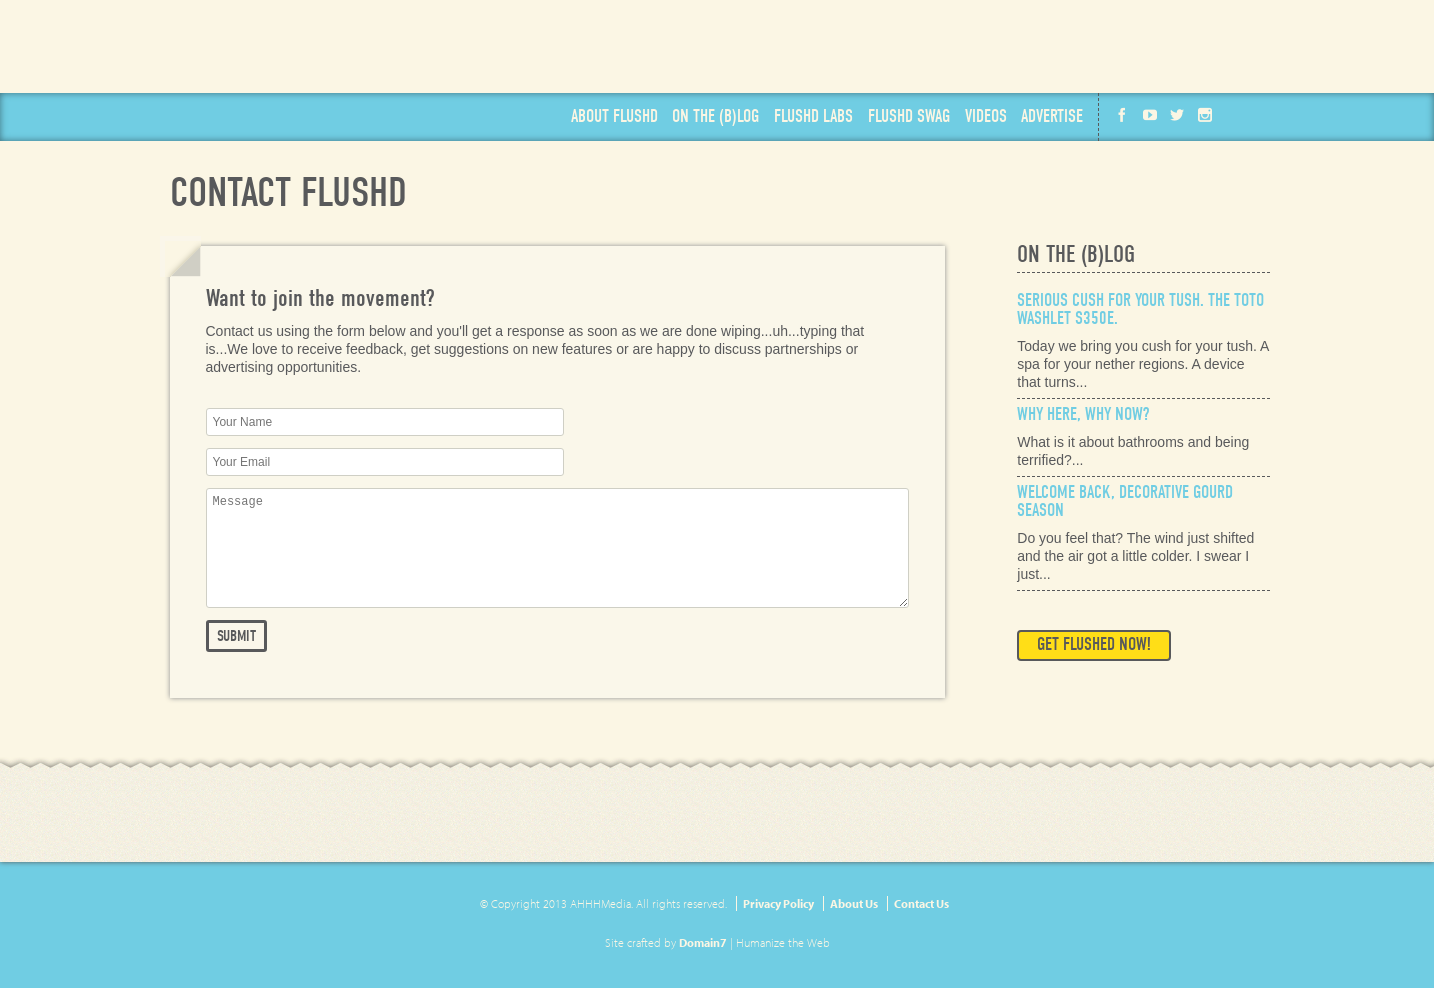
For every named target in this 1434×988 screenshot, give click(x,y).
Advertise (1052, 117)
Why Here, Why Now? (1083, 414)
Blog (715, 117)
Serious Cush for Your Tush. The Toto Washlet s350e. (1140, 309)
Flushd (308, 61)
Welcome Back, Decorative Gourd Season (1125, 501)
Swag (909, 117)
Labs (813, 117)
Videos (986, 117)
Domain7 (703, 942)
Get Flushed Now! (1094, 644)
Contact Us (921, 903)
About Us (854, 903)
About (614, 117)
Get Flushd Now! (949, 47)
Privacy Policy (778, 903)
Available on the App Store (1189, 46)
